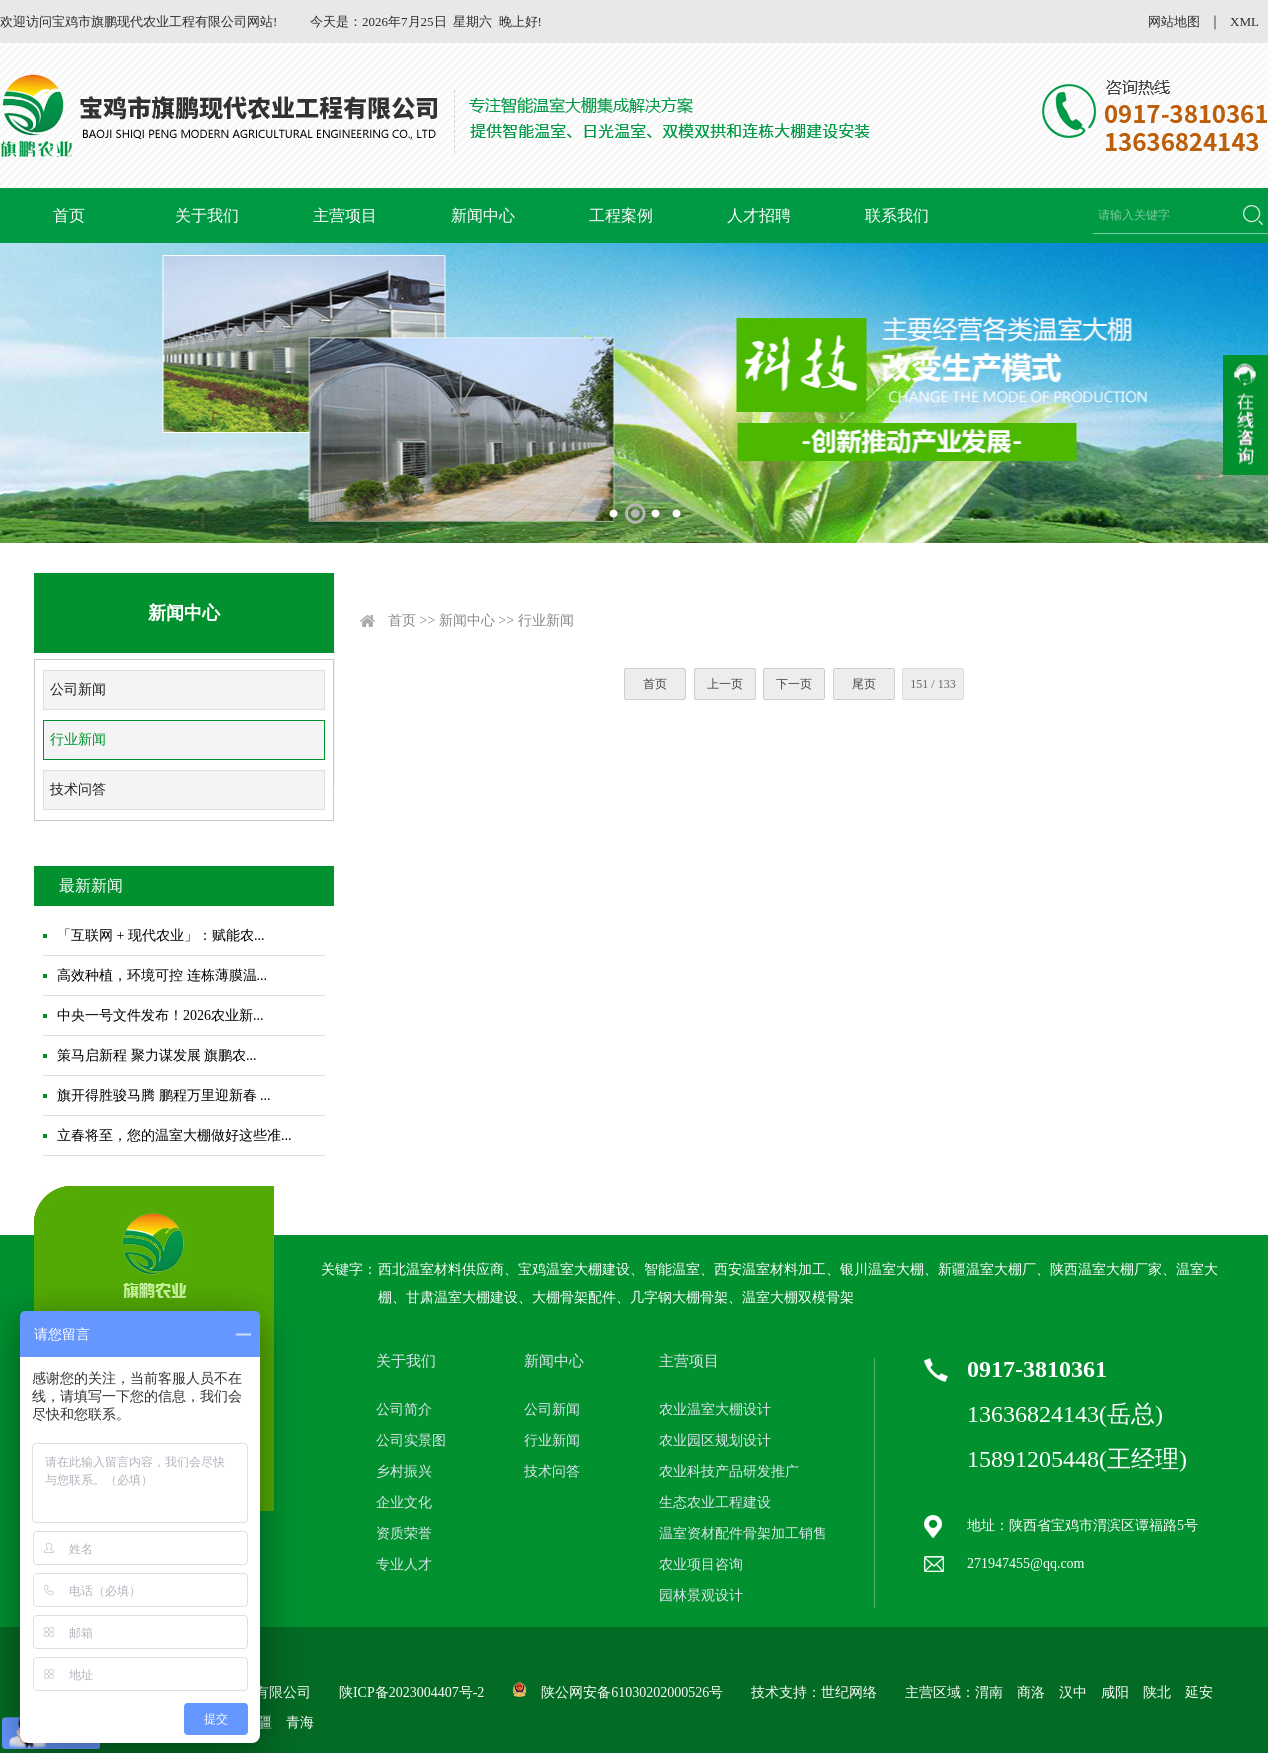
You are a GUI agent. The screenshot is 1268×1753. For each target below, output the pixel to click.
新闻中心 (483, 215)
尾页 (864, 684)
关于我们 (207, 215)
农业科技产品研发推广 (729, 1471)
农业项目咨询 (701, 1564)
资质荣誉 (404, 1533)
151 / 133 (932, 684)
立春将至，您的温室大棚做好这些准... (174, 1135)
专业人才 (404, 1564)
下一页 (794, 684)
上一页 (725, 684)
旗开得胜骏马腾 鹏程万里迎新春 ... (164, 1095)
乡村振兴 (404, 1471)
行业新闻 (78, 739)
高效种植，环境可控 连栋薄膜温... (162, 975)
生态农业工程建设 (715, 1502)
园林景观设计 (701, 1595)
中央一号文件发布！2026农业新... (160, 1015)
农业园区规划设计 (715, 1440)
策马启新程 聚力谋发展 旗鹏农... (157, 1055)
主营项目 (345, 215)
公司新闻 (78, 689)
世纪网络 (849, 1692)
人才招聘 (759, 215)
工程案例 (621, 215)
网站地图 (1174, 21)
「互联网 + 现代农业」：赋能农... (160, 935)
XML (1244, 21)
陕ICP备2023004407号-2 (411, 1692)
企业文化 (404, 1502)
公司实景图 (411, 1440)
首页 (69, 215)
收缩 (1245, 415)
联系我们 (897, 215)
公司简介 (404, 1409)
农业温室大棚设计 (715, 1409)
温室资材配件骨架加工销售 (743, 1533)
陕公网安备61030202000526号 (632, 1692)
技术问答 (78, 789)
